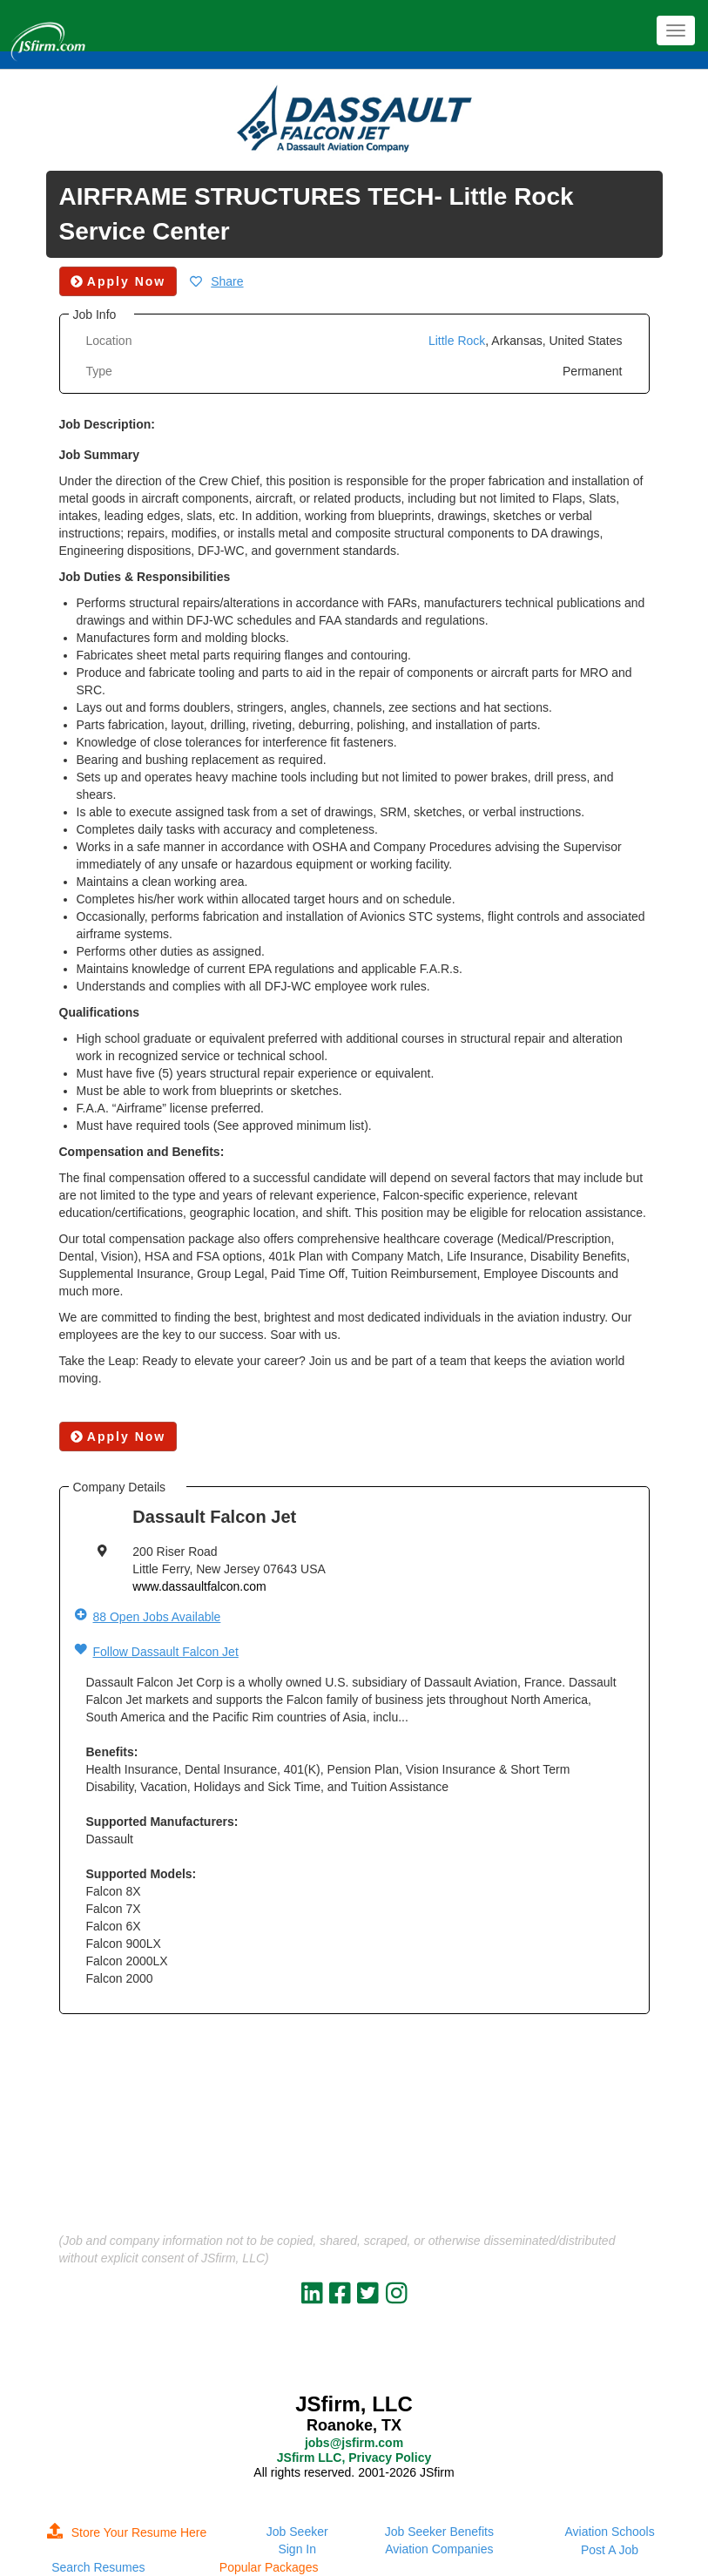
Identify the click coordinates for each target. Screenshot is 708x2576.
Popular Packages (269, 2567)
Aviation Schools (609, 2532)
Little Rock (456, 341)
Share (227, 281)
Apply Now (118, 1437)
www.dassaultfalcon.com (199, 1586)
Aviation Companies (439, 2549)
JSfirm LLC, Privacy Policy (354, 2457)
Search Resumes (98, 2567)
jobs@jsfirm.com (354, 2443)
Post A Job (609, 2550)
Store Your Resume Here (127, 2532)
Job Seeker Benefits (439, 2532)
